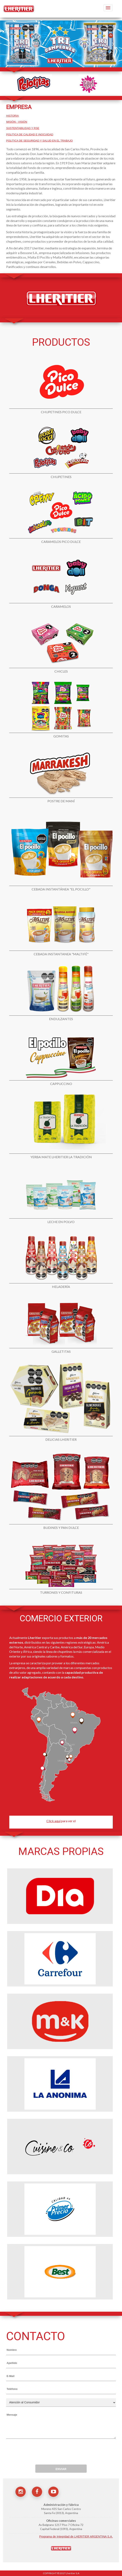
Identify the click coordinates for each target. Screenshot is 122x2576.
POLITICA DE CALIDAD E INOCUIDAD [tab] (29, 134)
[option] (33, 83)
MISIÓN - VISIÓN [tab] (16, 121)
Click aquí (53, 1821)
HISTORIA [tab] (12, 115)
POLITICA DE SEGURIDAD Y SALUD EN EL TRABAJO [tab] (39, 140)
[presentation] (37, 2450)
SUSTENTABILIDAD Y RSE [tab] (22, 128)
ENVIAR (61, 2469)
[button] (9, 43)
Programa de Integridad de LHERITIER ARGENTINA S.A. (76, 2536)
